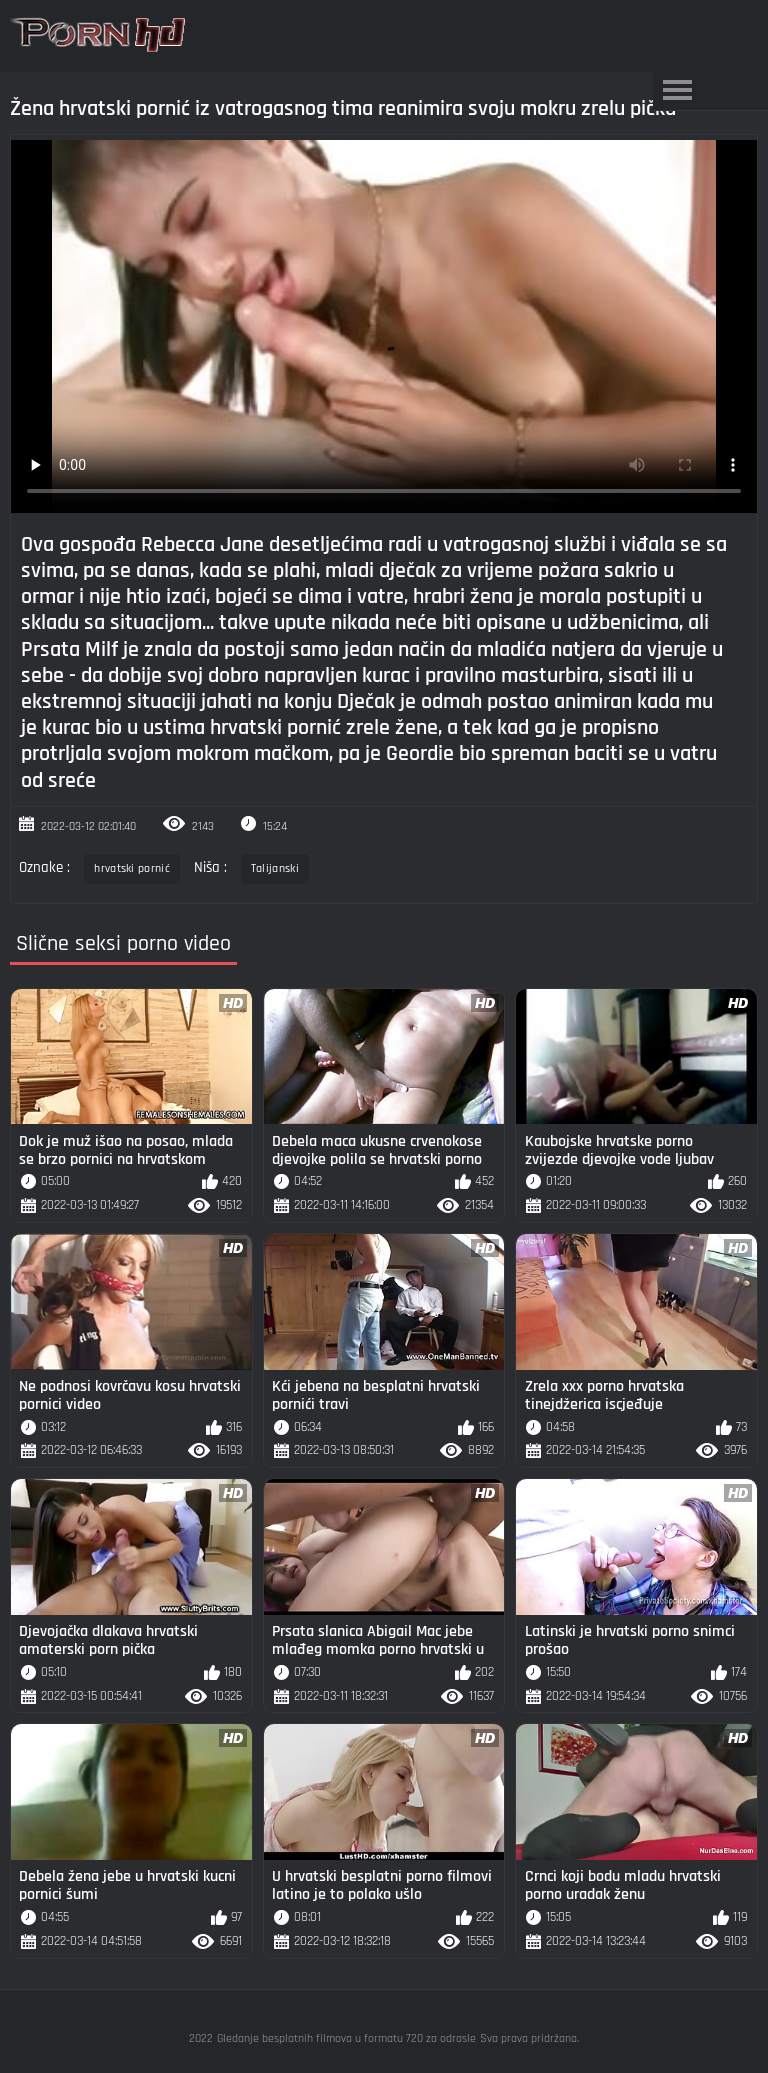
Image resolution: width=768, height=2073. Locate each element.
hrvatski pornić (132, 868)
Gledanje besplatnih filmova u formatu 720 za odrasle (346, 2038)
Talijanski (275, 868)
